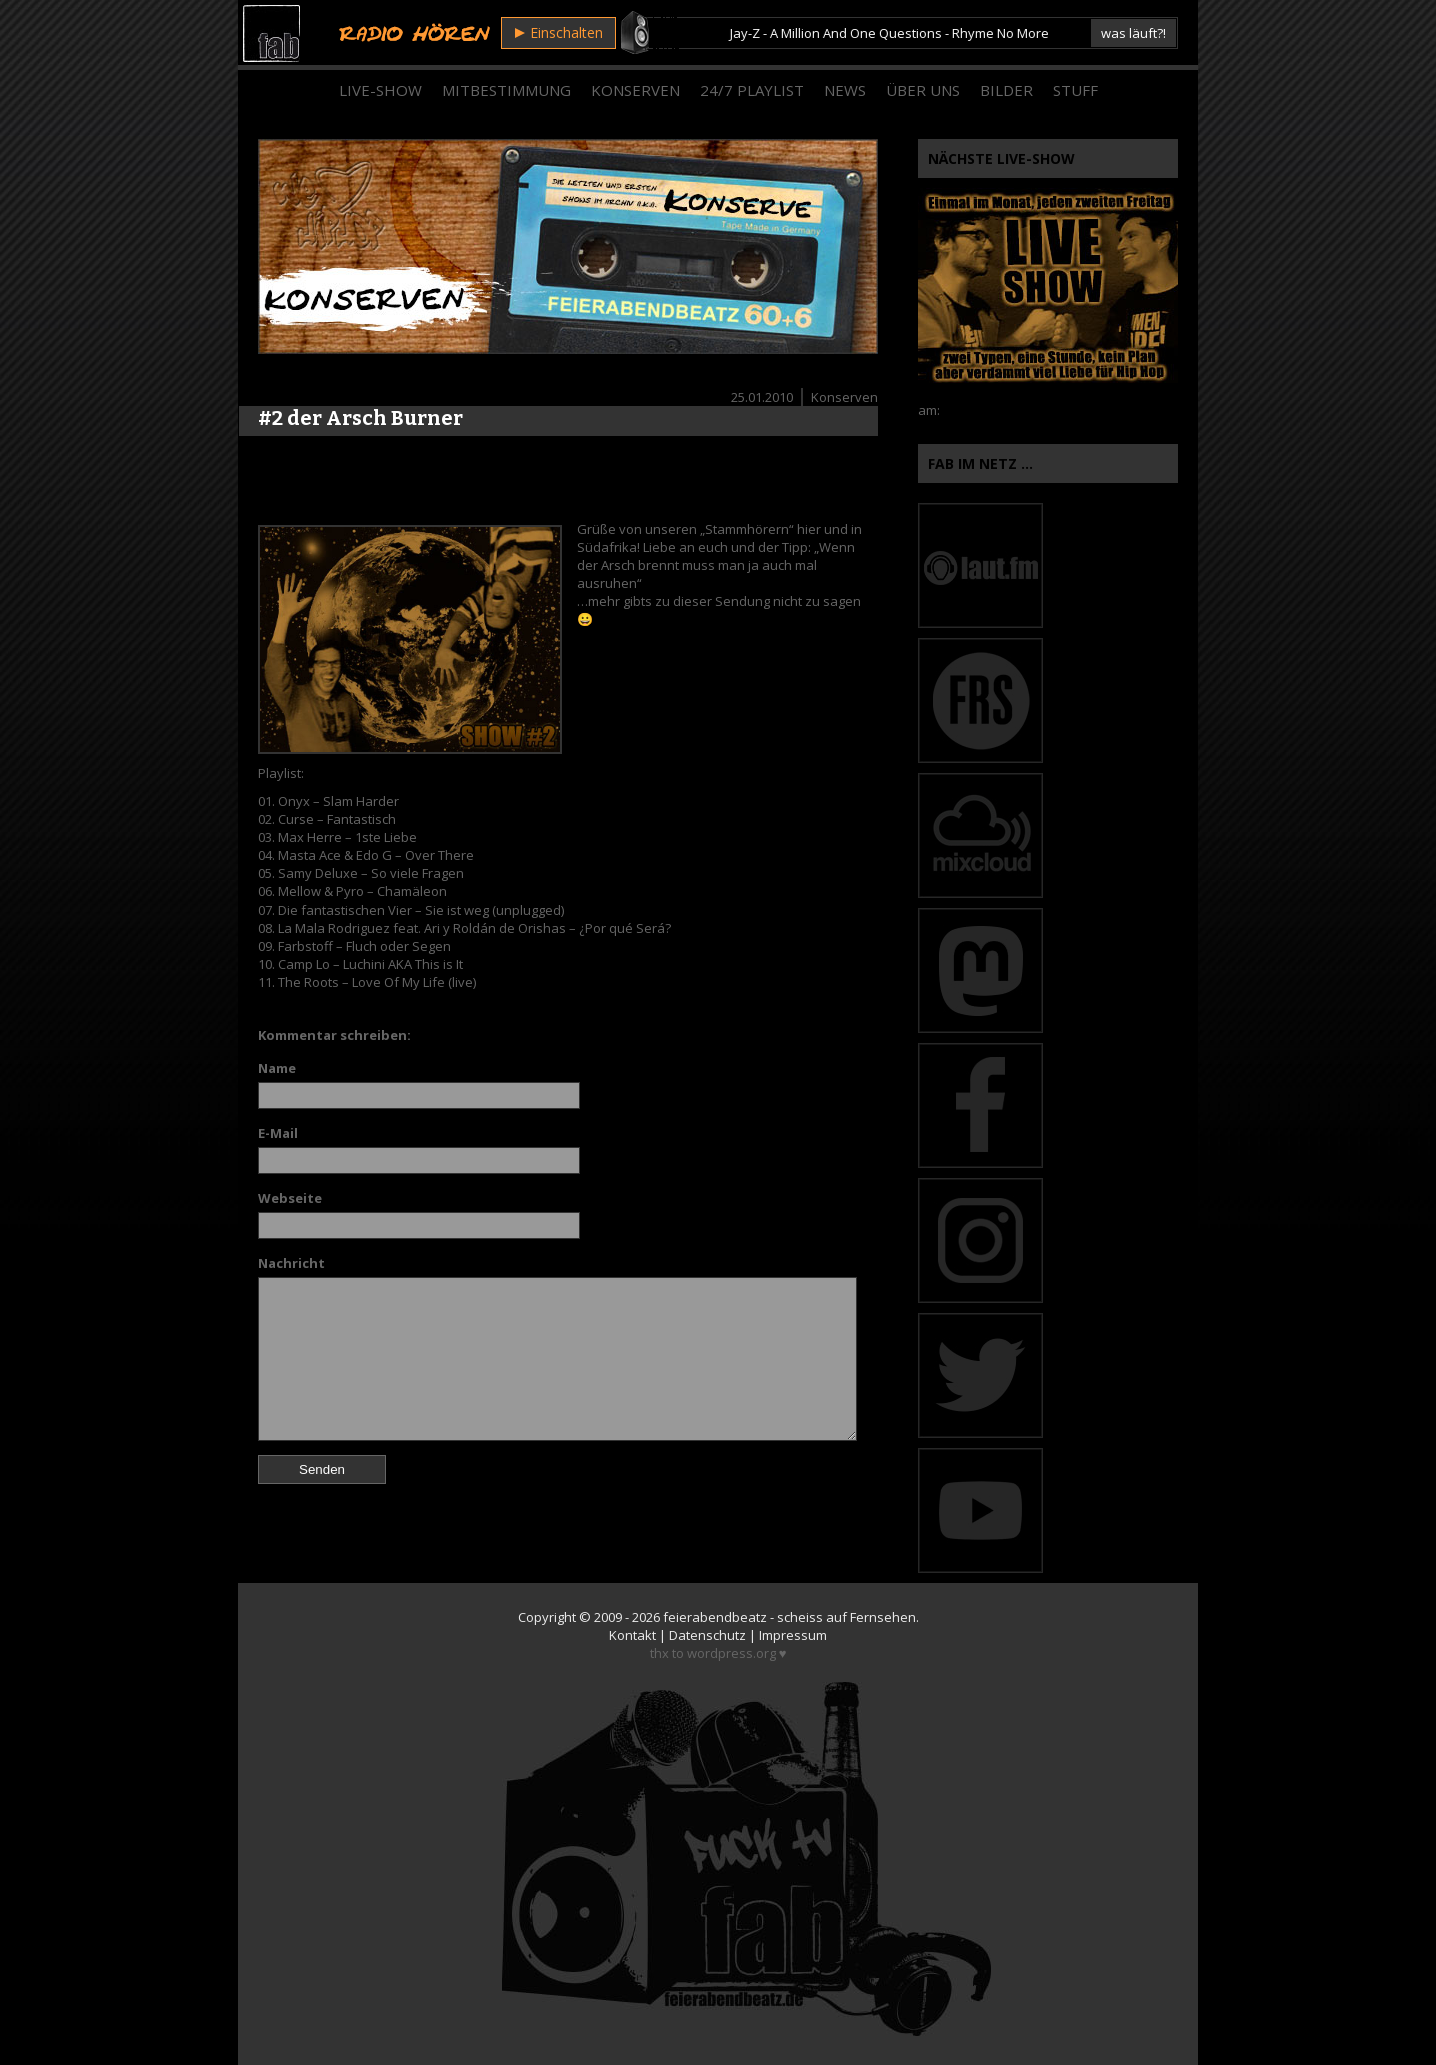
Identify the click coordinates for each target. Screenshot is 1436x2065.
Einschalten (559, 32)
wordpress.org (731, 1653)
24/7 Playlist (752, 90)
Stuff (1075, 90)
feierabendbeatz (715, 1617)
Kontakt (632, 1635)
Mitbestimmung (506, 90)
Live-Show (380, 90)
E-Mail (278, 1133)
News (845, 90)
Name (277, 1068)
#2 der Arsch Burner (360, 418)
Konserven (635, 90)
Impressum (793, 1635)
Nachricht (291, 1263)
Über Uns (923, 90)
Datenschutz (707, 1635)
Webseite (290, 1198)
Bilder (1006, 90)
